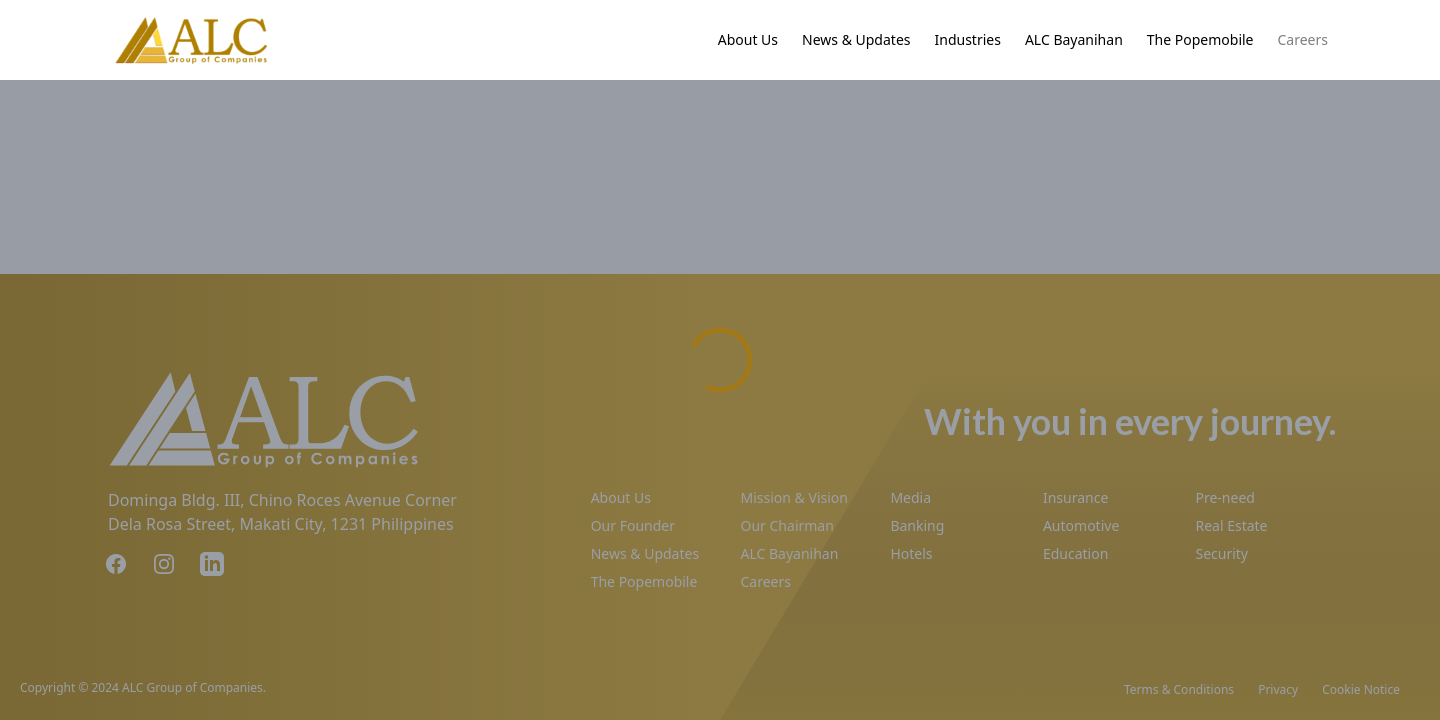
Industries (968, 39)
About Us (748, 39)
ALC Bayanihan (1074, 39)
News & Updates (856, 39)
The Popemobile (1200, 39)
